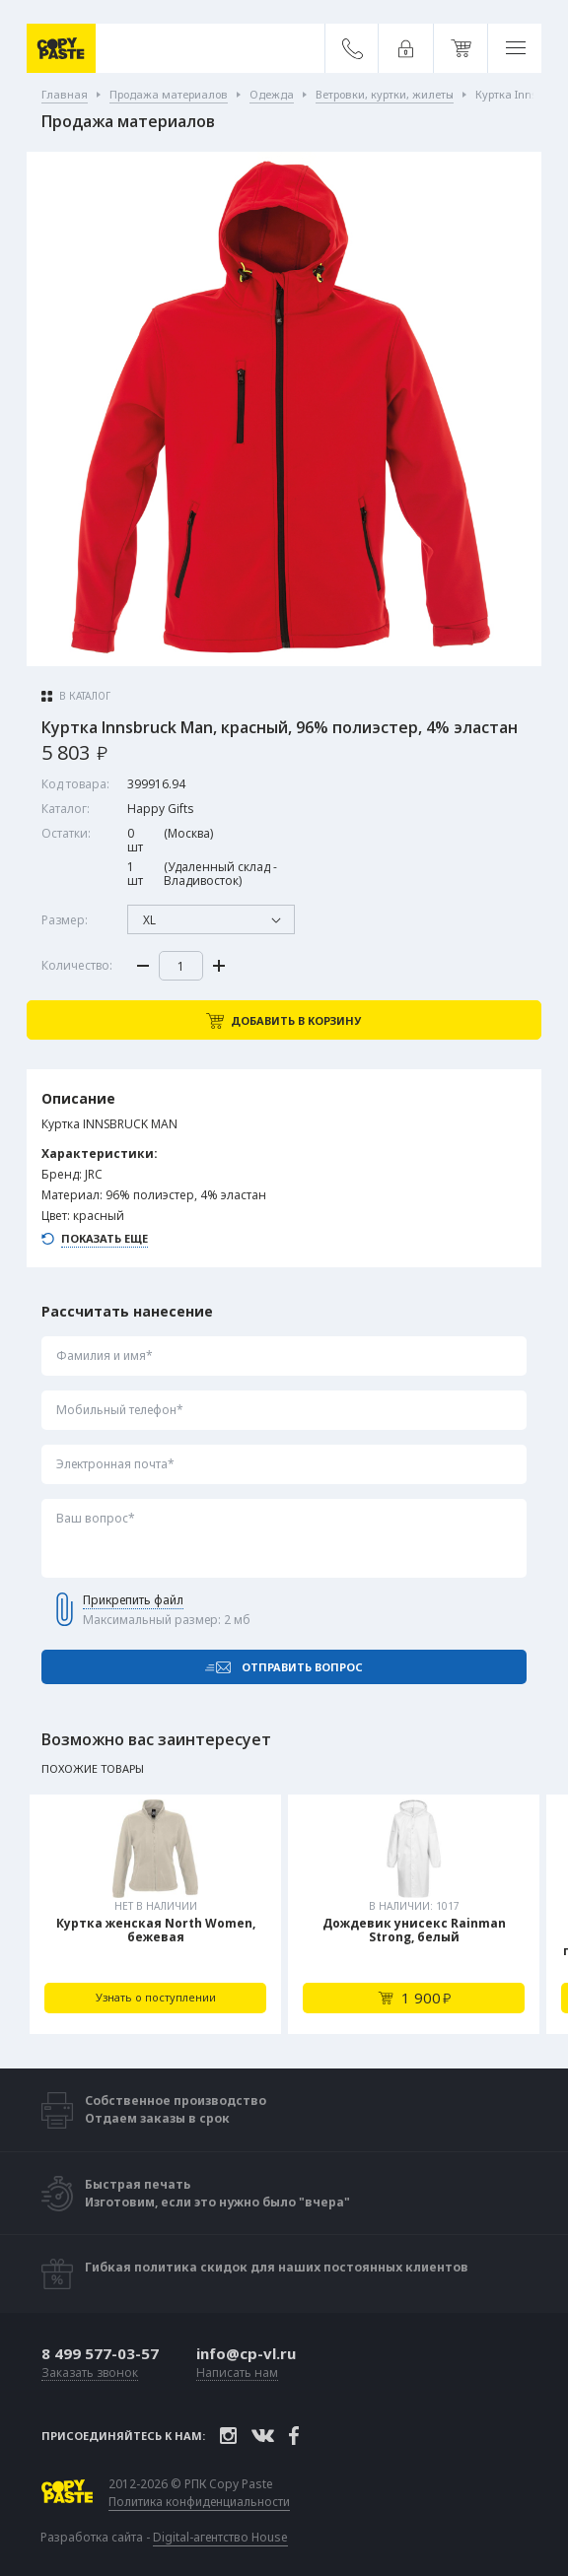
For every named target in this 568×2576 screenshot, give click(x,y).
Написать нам (237, 2373)
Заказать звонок (89, 2373)
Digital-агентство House (220, 2537)
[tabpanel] (155, 1914)
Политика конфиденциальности (199, 2502)
